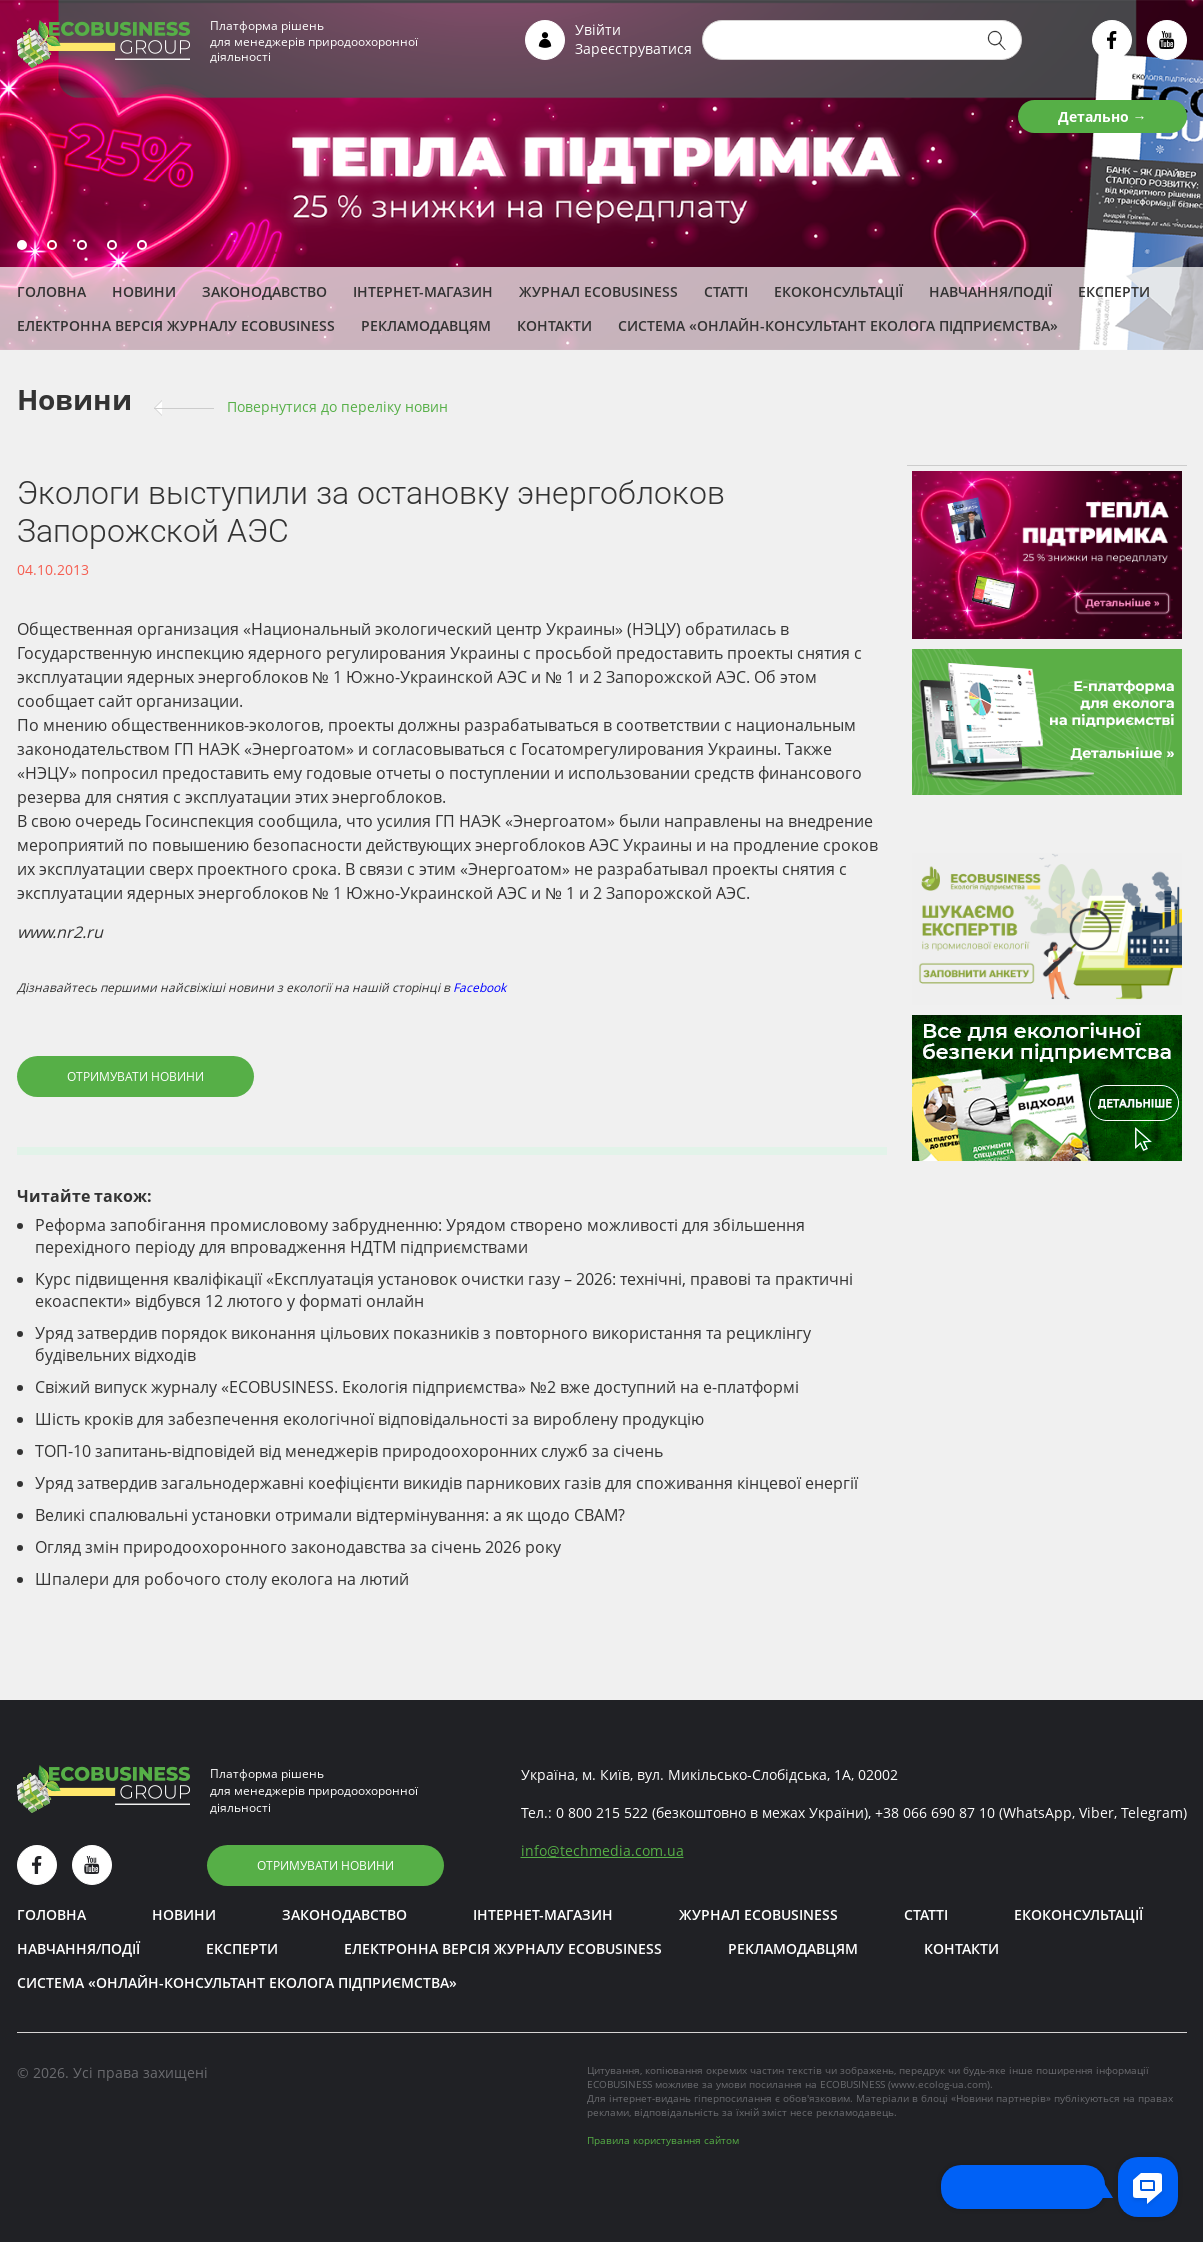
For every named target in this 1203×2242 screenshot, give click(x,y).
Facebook (479, 987)
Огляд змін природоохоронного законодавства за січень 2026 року (298, 1547)
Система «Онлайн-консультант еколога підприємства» (838, 325)
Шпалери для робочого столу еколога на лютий (222, 1579)
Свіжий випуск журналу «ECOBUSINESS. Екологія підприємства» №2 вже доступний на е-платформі (417, 1387)
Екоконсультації (838, 291)
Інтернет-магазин (423, 291)
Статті (726, 291)
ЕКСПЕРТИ (1114, 291)
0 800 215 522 (602, 1812)
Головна (51, 291)
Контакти (554, 325)
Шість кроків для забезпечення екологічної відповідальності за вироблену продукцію (369, 1419)
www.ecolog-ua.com (939, 2084)
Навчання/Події (990, 291)
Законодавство (264, 291)
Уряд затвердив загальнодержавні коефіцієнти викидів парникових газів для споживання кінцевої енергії (446, 1483)
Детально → (1102, 116)
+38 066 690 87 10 (935, 1812)
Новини (144, 291)
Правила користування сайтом (663, 2140)
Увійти (598, 29)
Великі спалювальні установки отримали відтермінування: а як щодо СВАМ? (330, 1515)
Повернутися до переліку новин (337, 406)
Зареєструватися (633, 48)
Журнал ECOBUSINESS (598, 291)
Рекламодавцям (426, 325)
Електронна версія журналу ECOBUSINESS (176, 325)
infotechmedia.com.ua (602, 1850)
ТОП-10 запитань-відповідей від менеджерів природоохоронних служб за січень (349, 1451)
